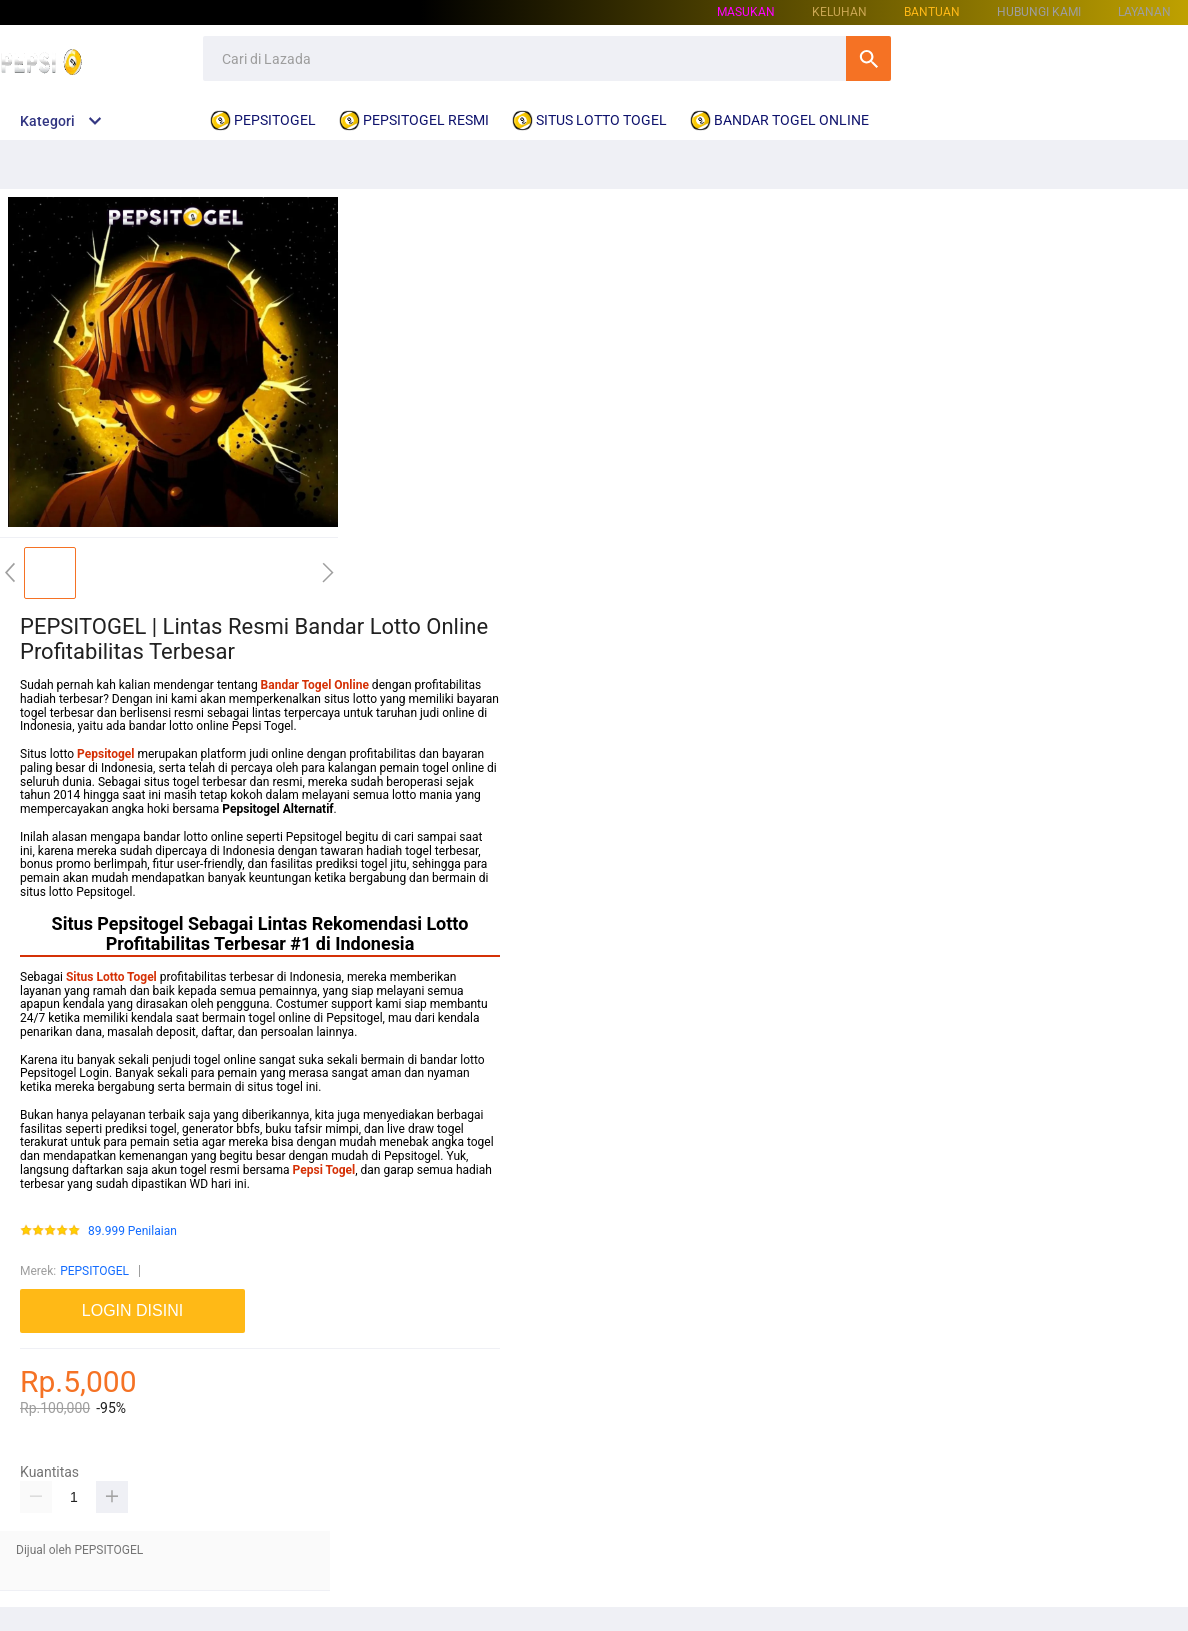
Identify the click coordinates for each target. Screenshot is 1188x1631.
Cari (868, 58)
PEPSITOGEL (94, 1271)
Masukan (746, 12)
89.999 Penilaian (132, 1231)
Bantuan (932, 12)
